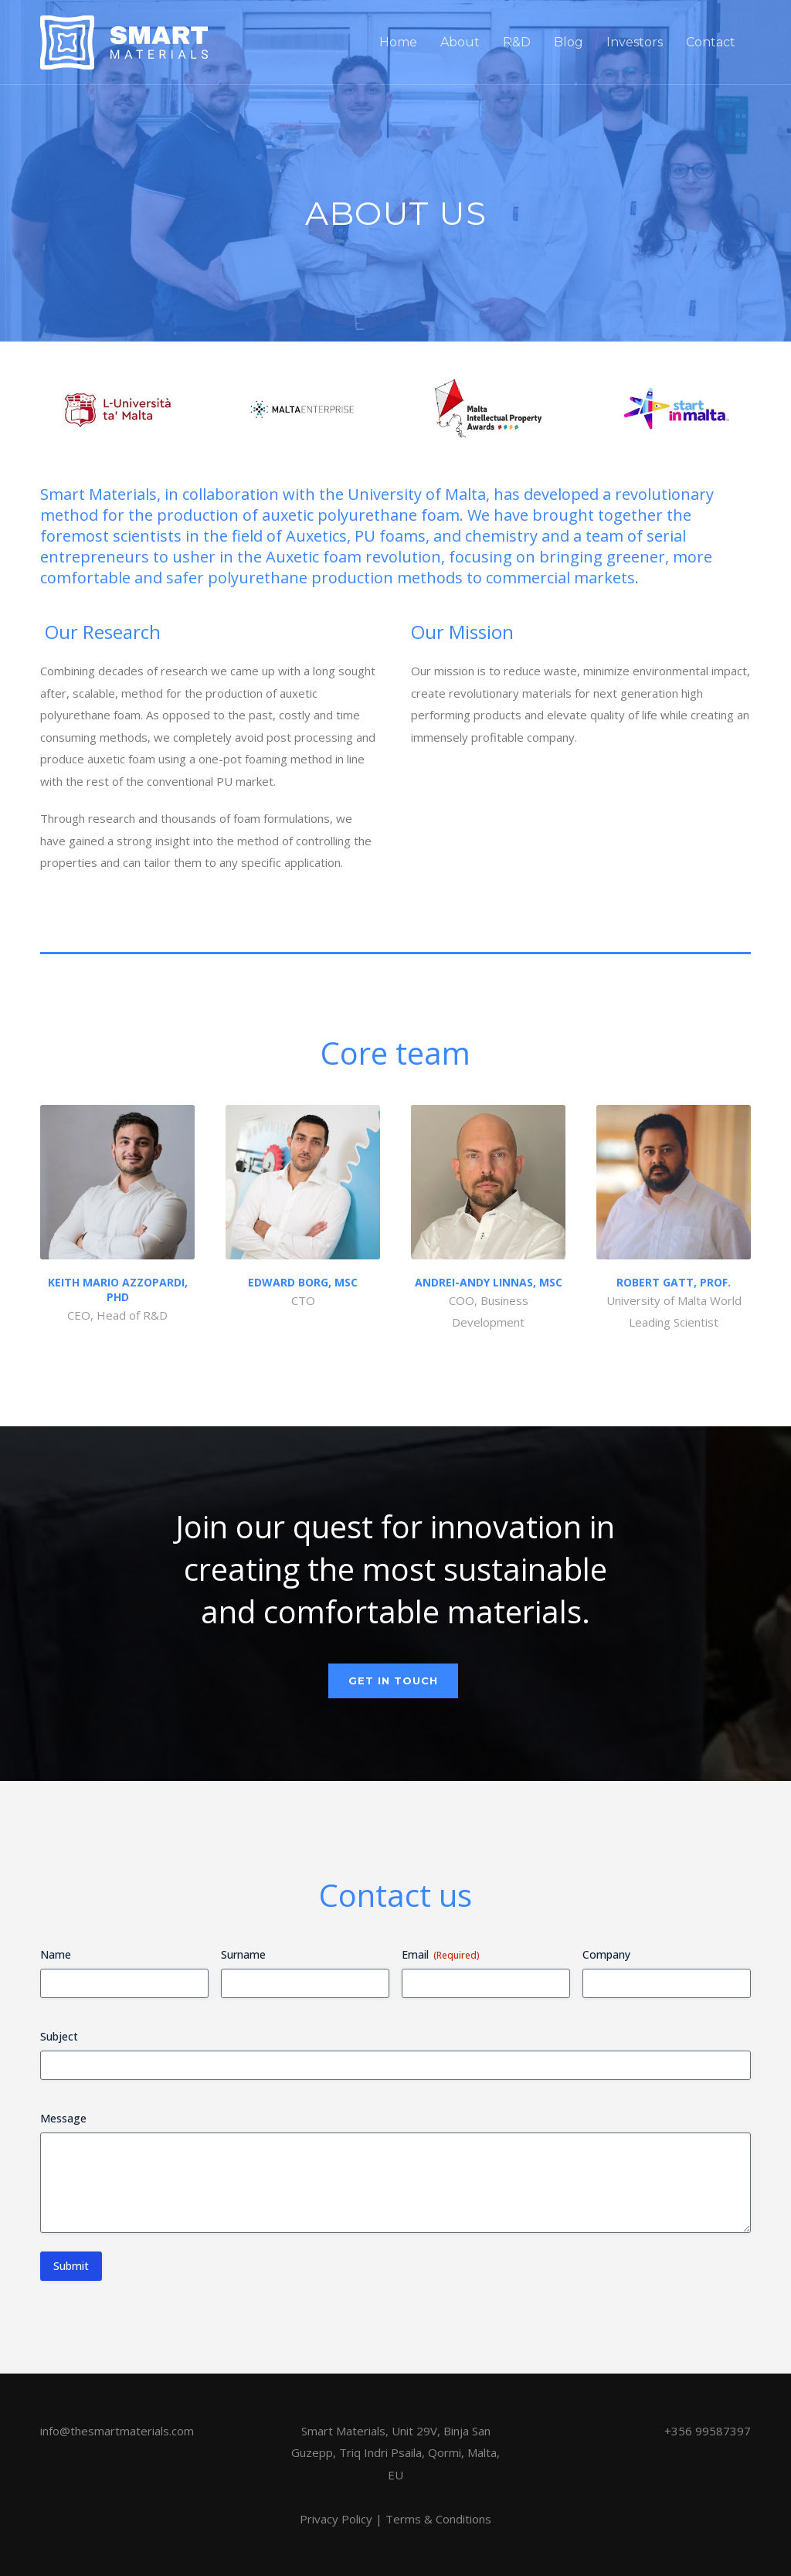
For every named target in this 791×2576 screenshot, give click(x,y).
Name (55, 1954)
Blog (568, 42)
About (460, 42)
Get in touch (393, 1680)
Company (606, 1954)
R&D (517, 42)
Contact (710, 42)
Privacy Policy (336, 2519)
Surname (243, 1954)
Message (63, 2118)
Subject (59, 2036)
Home (398, 42)
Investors (634, 42)
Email (441, 1954)
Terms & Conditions (438, 2519)
